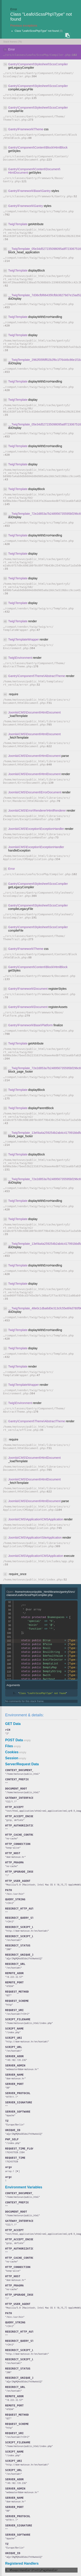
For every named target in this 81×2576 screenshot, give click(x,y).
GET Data (13, 1724)
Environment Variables (23, 2187)
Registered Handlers (22, 2563)
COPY (67, 35)
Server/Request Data (22, 1764)
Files (9, 1746)
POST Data (14, 1740)
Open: (40, 1593)
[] (12, 2171)
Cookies (11, 1752)
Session (11, 1758)
